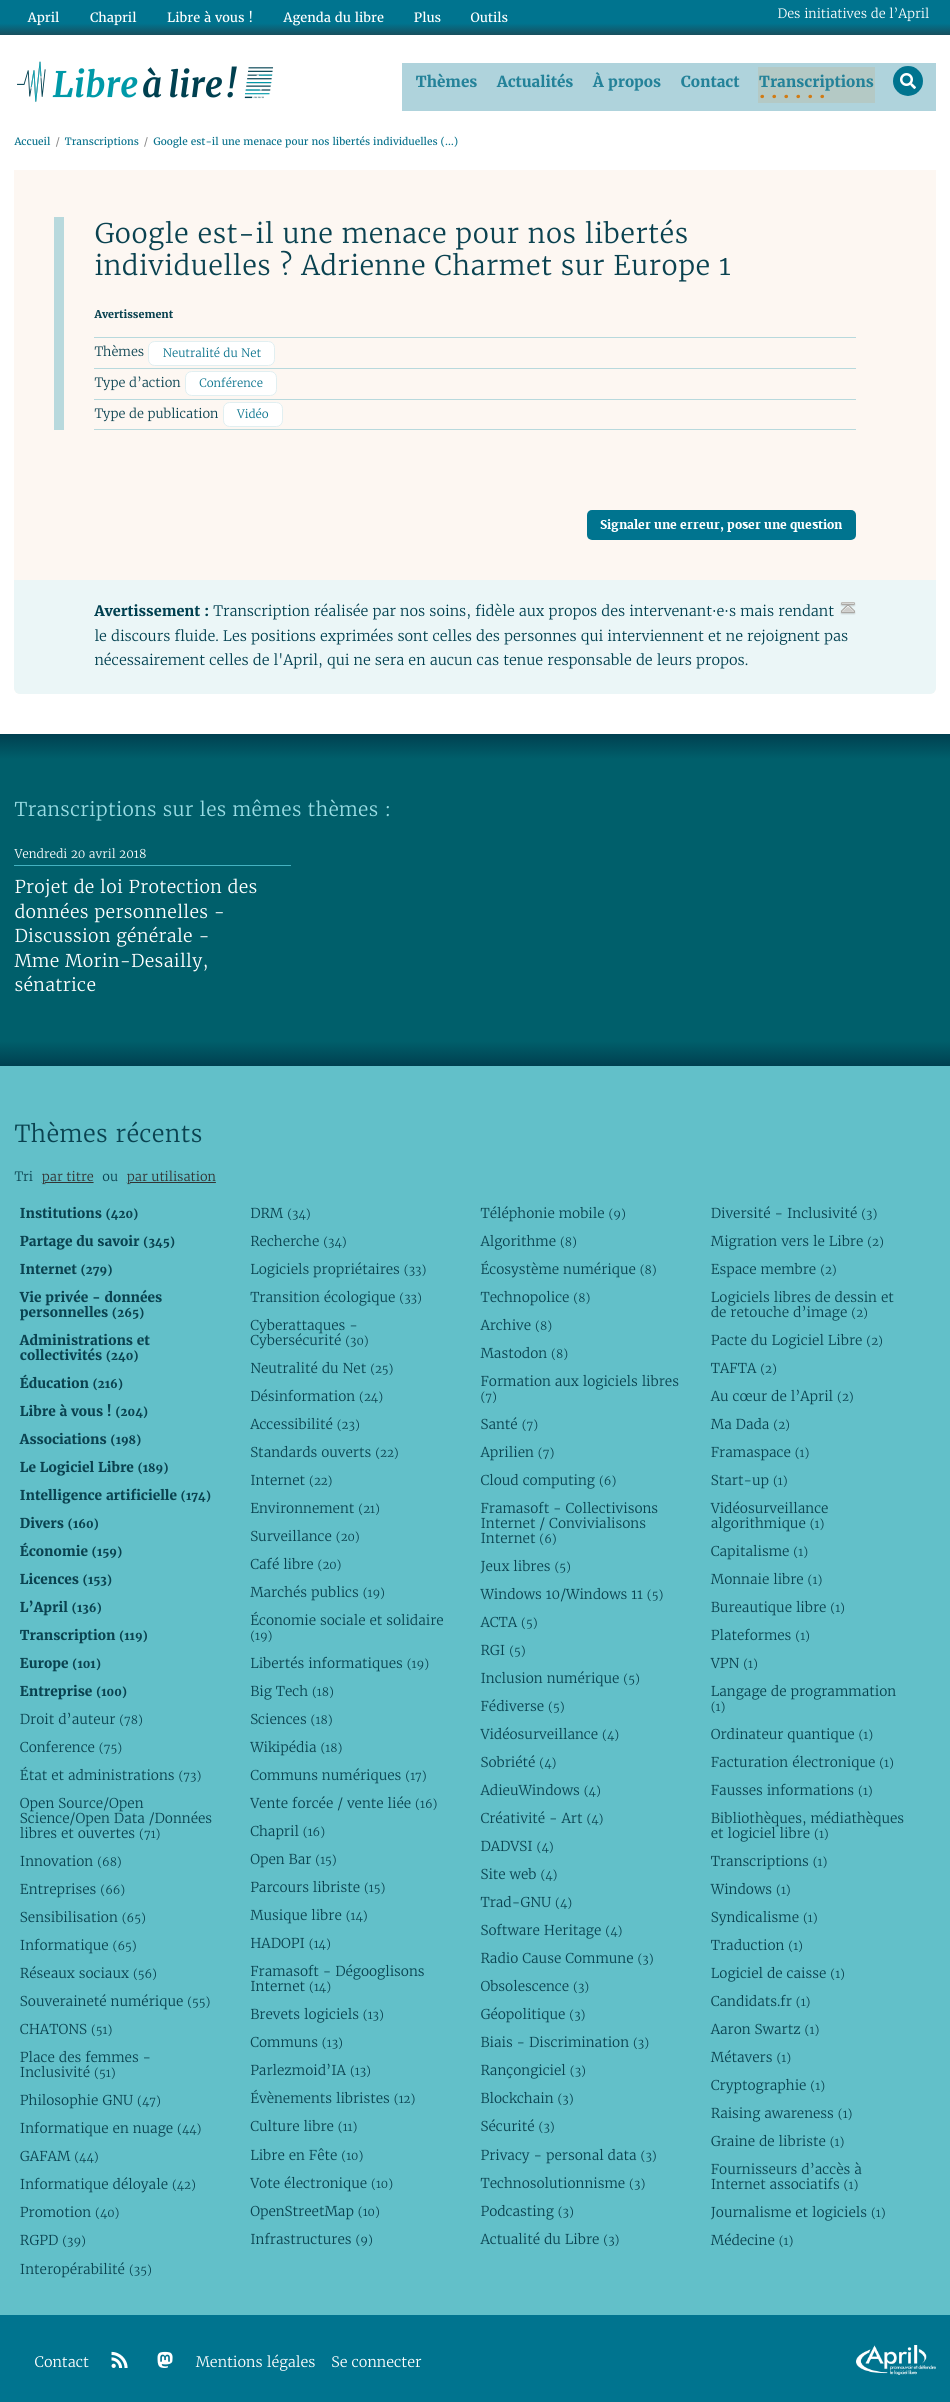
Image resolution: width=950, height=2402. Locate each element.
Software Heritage (551, 1925)
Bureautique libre (778, 1602)
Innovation (71, 1856)
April (42, 16)
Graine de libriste (778, 2136)
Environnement (315, 1503)
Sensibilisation (83, 1912)
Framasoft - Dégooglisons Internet (337, 1973)
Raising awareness (782, 2108)
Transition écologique (336, 1292)
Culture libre (303, 2121)
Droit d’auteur (81, 1714)
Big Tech (292, 1686)
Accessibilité (305, 1419)
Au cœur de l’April (782, 1391)
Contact (714, 79)
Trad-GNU (526, 1897)
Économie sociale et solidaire (347, 1622)
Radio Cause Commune (566, 1953)
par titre (68, 1171)
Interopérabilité (86, 2264)
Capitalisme (759, 1546)
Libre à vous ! (207, 16)
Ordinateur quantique (792, 1729)
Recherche (298, 1236)
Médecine (752, 2235)
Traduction (757, 1940)
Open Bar (293, 1854)
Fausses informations (792, 1785)
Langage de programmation (803, 1693)
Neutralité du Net (212, 347)
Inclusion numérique (559, 1673)
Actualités (540, 79)
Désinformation (316, 1391)
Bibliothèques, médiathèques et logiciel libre (807, 1820)
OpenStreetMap (315, 2206)
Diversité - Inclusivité (794, 1208)
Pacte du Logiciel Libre (797, 1335)
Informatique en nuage (111, 2123)
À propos (632, 79)
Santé (509, 1419)
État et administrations (111, 1770)
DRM (280, 1208)
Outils (484, 16)
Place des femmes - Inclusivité (85, 2059)
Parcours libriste (317, 1882)
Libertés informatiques (339, 1658)
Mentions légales (256, 2357)
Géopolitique (532, 2009)
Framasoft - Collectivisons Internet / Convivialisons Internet (569, 1518)
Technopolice (535, 1292)
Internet (291, 1475)
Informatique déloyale (108, 2179)
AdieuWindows (540, 1785)
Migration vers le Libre (797, 1236)
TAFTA (744, 1363)
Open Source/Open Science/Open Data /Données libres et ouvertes (116, 1813)
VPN (734, 1658)
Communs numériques (338, 1770)
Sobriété (518, 1757)
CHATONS (66, 2024)
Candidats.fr (761, 1996)
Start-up (749, 1475)
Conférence (231, 378)
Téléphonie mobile (552, 1208)
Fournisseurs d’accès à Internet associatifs (786, 2171)
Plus (421, 16)
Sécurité (517, 2121)
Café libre (295, 1559)
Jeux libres (525, 1561)
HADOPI (290, 1938)
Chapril (287, 1826)
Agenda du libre (329, 16)
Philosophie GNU (90, 2095)
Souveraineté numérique (115, 1996)
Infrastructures (311, 2234)
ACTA (508, 1617)
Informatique (78, 1940)
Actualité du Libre (549, 2234)
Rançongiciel (533, 2065)
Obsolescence (534, 1981)
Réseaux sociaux (88, 1968)
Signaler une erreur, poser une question (721, 519)
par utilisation (171, 1171)
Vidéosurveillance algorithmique (770, 1510)
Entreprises (72, 1884)
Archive (516, 1320)
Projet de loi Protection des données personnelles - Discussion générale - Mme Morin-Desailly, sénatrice (135, 932)
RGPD (53, 2235)
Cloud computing (548, 1475)
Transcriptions (821, 79)
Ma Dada (750, 1419)
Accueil (32, 136)
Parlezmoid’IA (310, 2065)
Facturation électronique (802, 1757)
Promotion (70, 2207)
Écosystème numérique (568, 1264)
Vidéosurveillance (549, 1729)
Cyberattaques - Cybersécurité (309, 1327)
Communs (296, 2037)
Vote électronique (321, 2178)
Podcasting (526, 2206)
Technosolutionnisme (562, 2178)
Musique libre (309, 1910)
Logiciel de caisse (778, 1968)
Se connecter (376, 2357)
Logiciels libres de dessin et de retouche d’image (802, 1299)
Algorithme (528, 1236)
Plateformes (760, 1630)
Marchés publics (317, 1587)
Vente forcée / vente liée (343, 1798)
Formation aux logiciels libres (579, 1383)
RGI (502, 1645)
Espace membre (774, 1264)
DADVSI (516, 1841)
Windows (751, 1884)
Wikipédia (296, 1742)
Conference (71, 1742)
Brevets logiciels (317, 2009)
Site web (518, 1869)
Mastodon (524, 1348)
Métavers (751, 2052)
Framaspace (760, 1447)
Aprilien (517, 1447)
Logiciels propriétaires (338, 1264)
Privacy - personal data (568, 2150)
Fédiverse (522, 1701)
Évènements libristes (332, 2093)
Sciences (291, 1714)
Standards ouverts (324, 1447)
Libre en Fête (306, 2150)
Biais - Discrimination (564, 2037)
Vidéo (253, 409)
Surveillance (305, 1531)
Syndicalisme (764, 1912)
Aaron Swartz (765, 2024)
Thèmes (452, 79)
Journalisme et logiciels (798, 2207)
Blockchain (526, 2093)
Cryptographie (768, 2080)
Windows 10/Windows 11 (571, 1589)
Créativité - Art (541, 1813)
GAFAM (59, 2151)
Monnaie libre (767, 1574)
